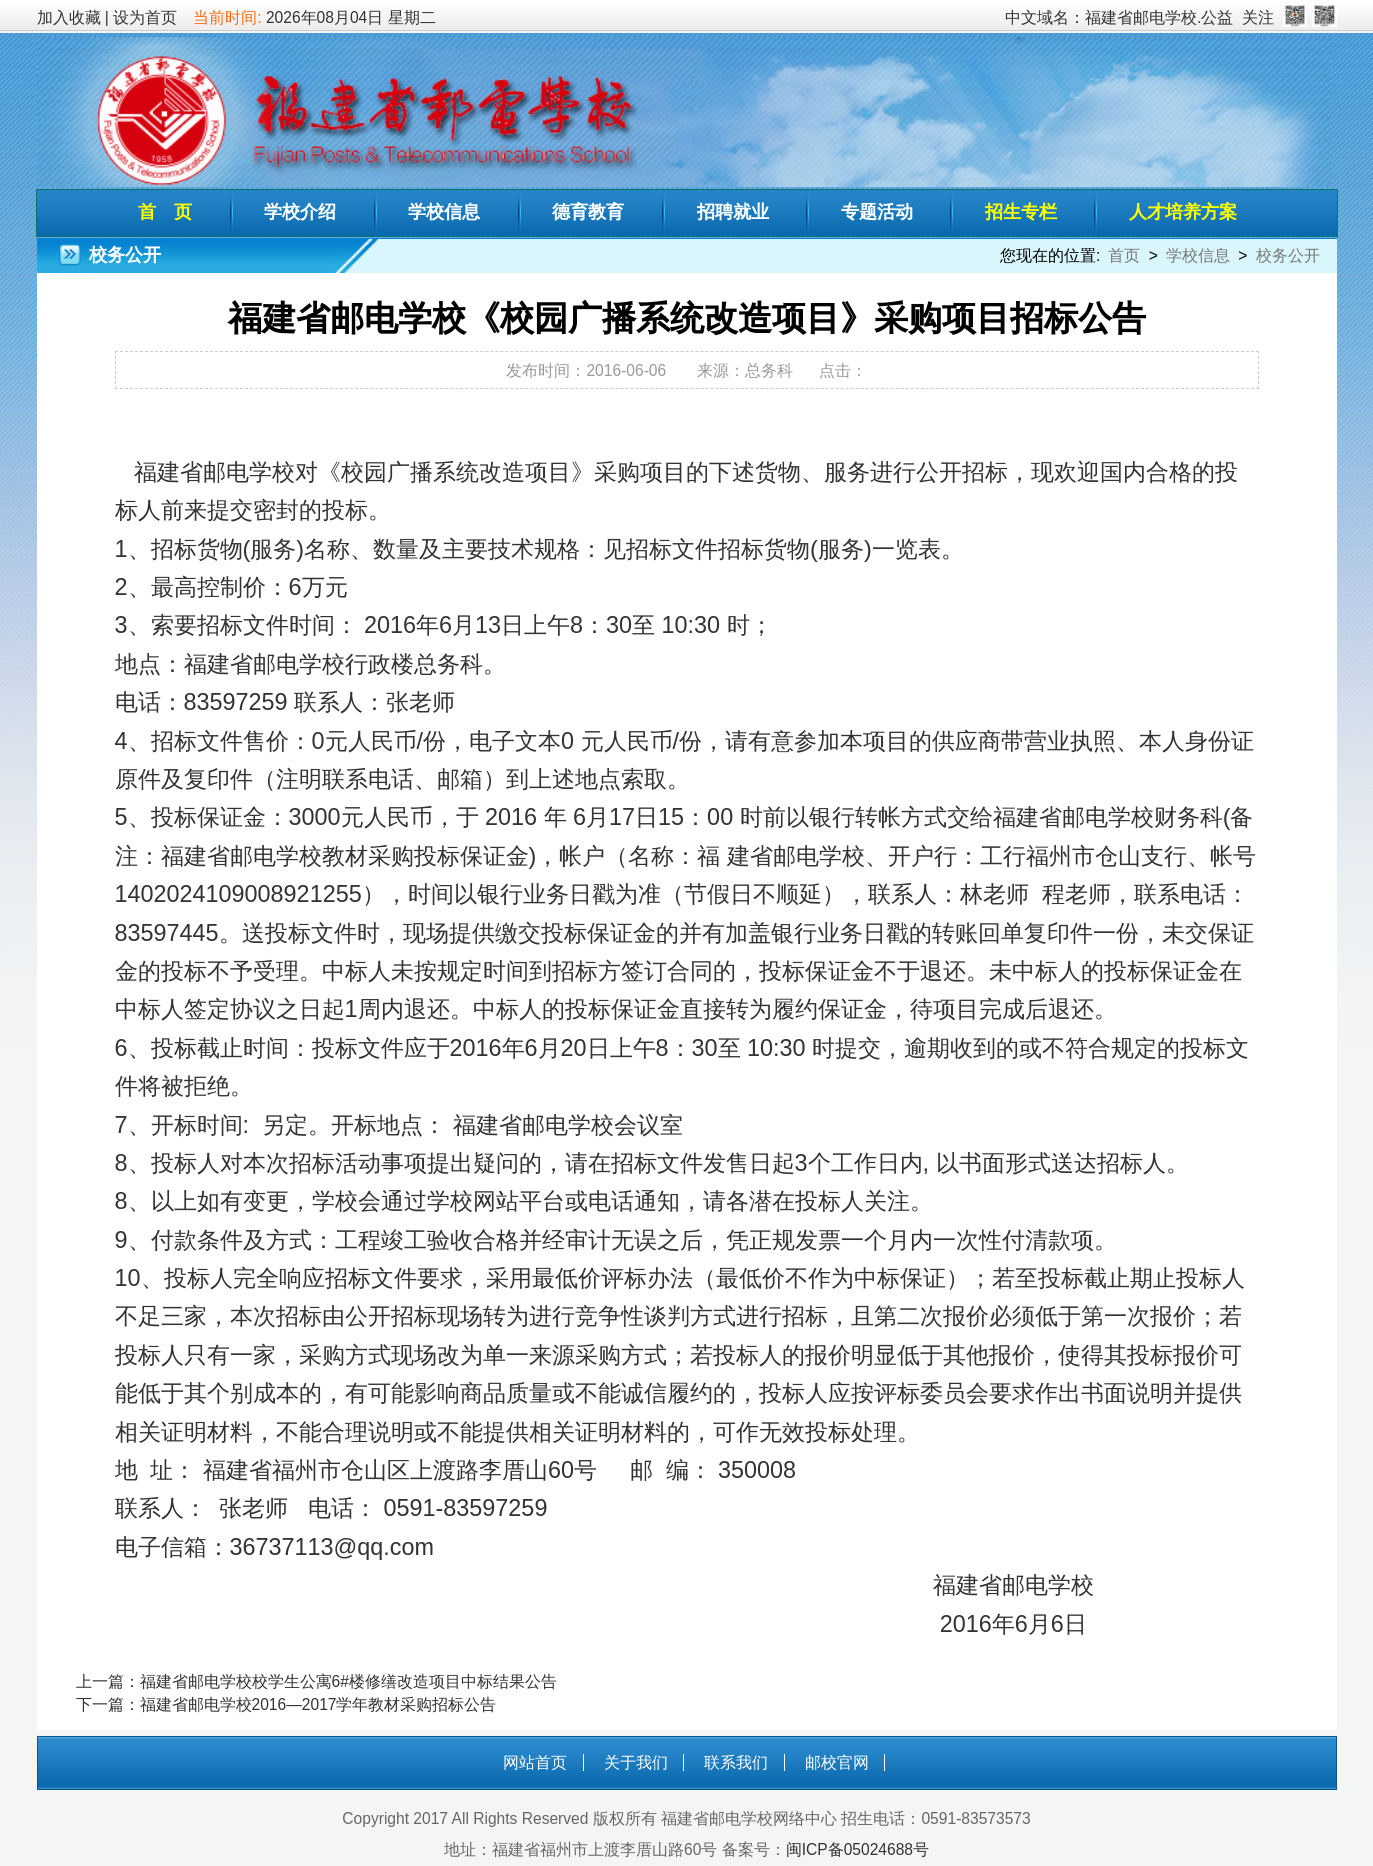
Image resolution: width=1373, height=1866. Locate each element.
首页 (1124, 255)
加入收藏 (69, 17)
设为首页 (145, 17)
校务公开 (1288, 255)
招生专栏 (1021, 212)
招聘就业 (733, 212)
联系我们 (736, 1762)
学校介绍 (300, 212)
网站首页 (535, 1762)
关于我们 (636, 1762)
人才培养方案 (1183, 212)
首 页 (165, 212)
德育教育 (588, 212)
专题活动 (877, 212)
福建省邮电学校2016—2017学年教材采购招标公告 (318, 1704)
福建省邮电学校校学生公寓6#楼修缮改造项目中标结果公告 (348, 1681)
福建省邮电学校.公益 (1159, 17)
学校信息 (444, 212)
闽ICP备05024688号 (857, 1849)
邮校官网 (837, 1762)
